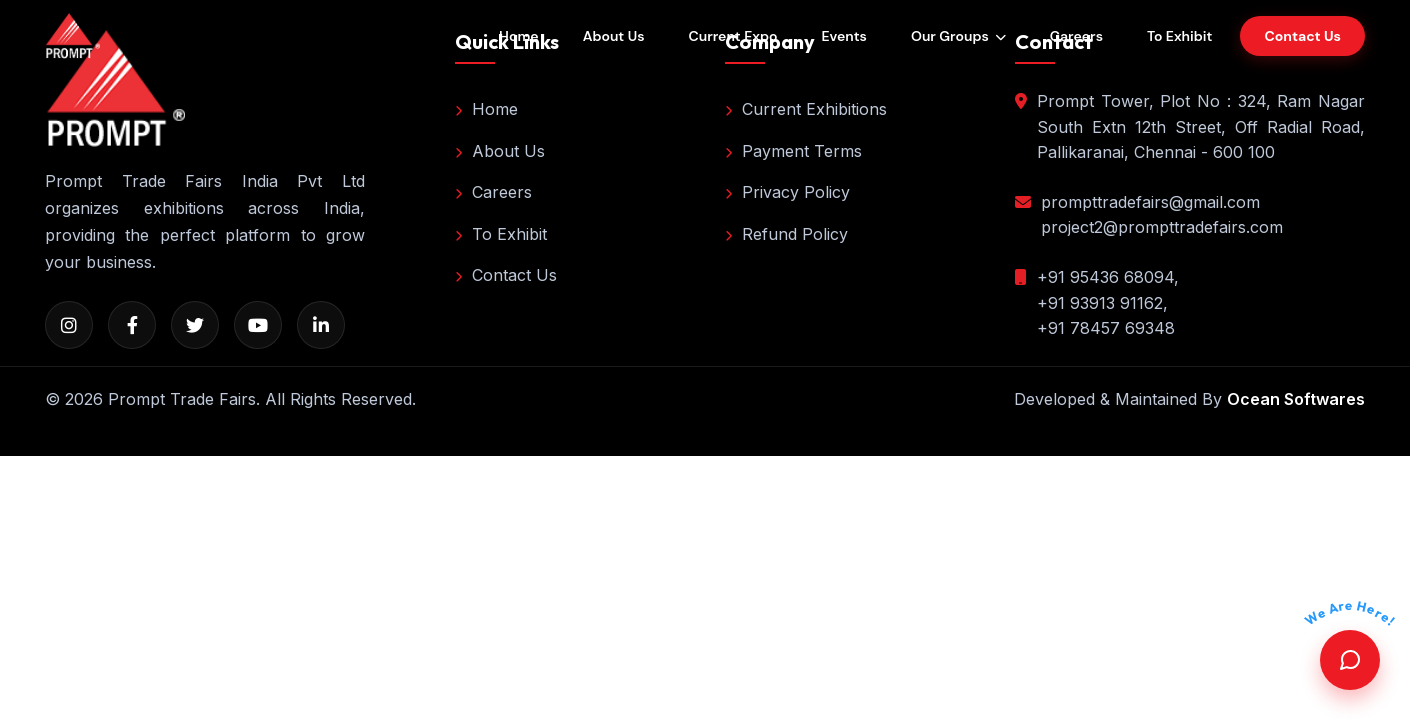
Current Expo (732, 36)
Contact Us (506, 275)
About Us (614, 36)
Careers (1076, 36)
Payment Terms (793, 151)
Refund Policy (786, 234)
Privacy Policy (787, 192)
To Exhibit (1179, 36)
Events (843, 36)
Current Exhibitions (806, 109)
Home (519, 36)
